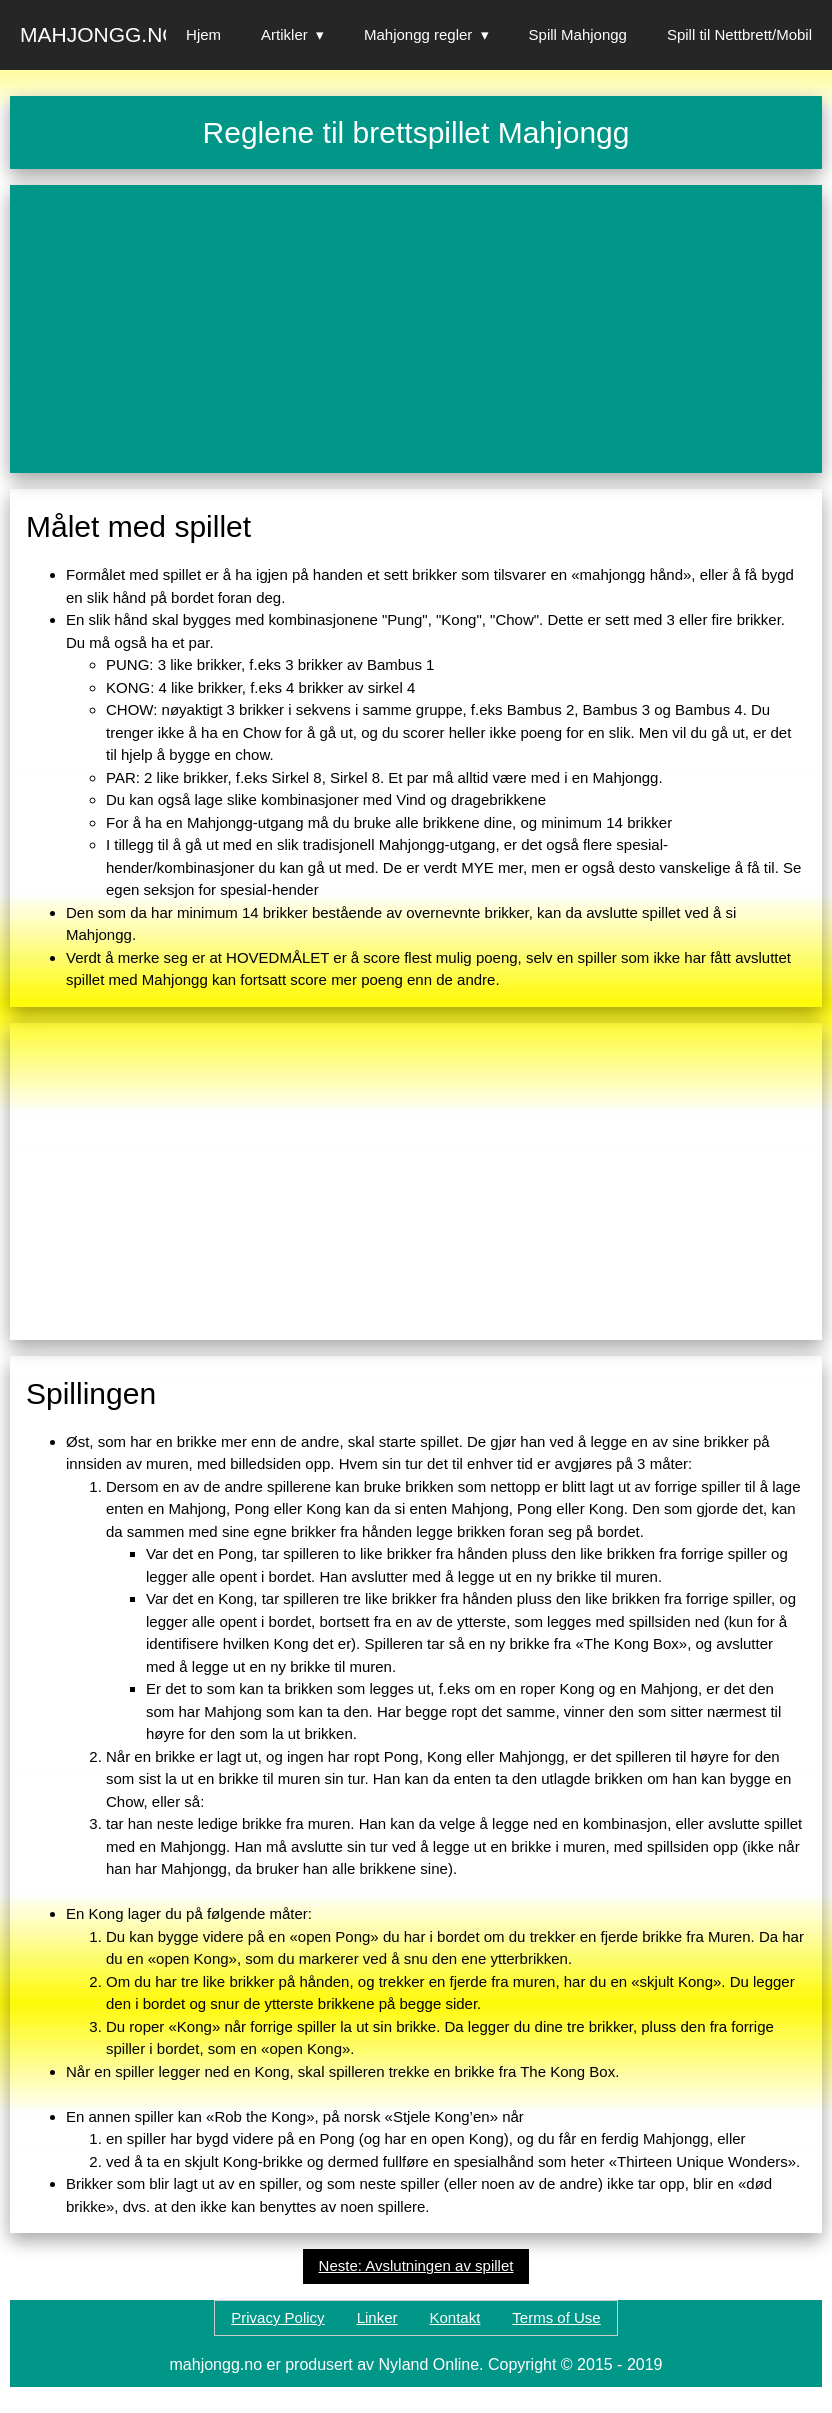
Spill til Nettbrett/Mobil (739, 34)
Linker (377, 2317)
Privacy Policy (277, 2317)
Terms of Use (556, 2317)
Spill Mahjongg (578, 34)
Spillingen (91, 1393)
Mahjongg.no (99, 34)
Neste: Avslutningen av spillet (416, 2265)
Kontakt (454, 2317)
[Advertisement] (416, 329)
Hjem (203, 34)
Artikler (284, 34)
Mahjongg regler (418, 34)
